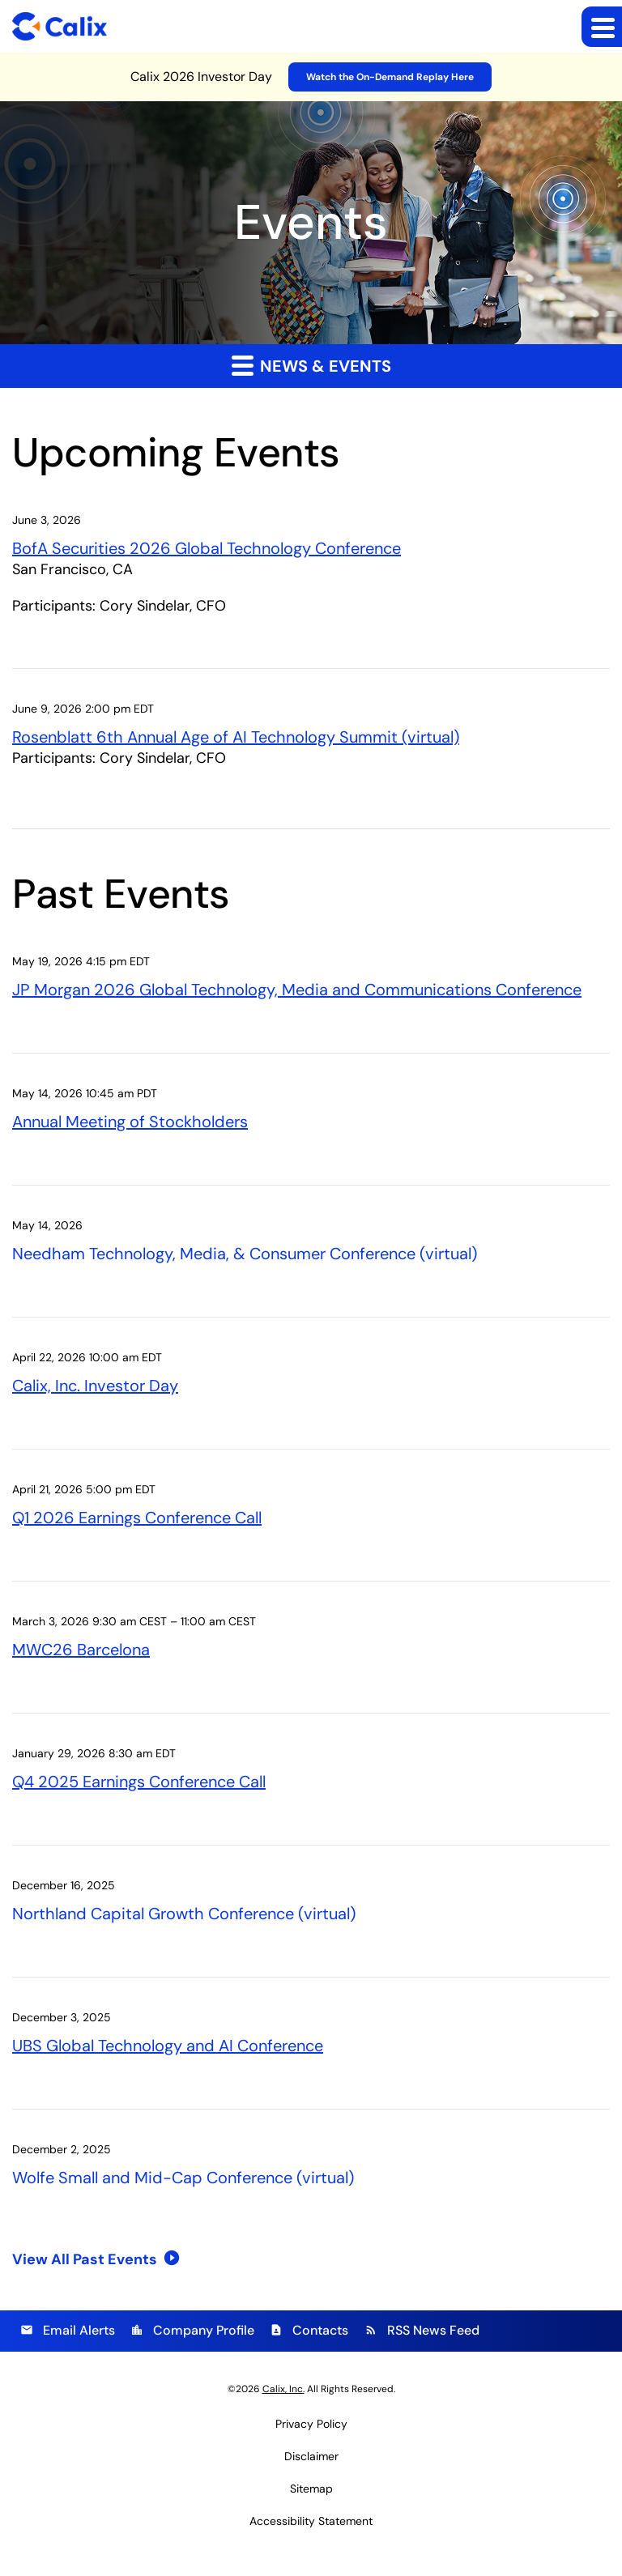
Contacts (309, 2326)
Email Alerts (67, 2326)
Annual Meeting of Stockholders (130, 1120)
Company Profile (192, 2326)
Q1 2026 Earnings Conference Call (137, 1515)
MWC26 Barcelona (81, 1647)
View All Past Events (84, 2256)
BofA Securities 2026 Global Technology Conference (206, 547)
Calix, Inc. (283, 2384)
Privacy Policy (311, 2419)
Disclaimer (311, 2452)
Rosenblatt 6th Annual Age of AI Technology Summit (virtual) (235, 736)
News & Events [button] (311, 365)
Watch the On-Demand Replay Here (390, 76)
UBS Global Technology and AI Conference (167, 2042)
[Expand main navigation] (602, 26)
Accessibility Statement (311, 2517)
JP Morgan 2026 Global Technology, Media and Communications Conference (297, 988)
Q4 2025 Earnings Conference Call (139, 1779)
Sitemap (311, 2484)
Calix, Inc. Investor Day (95, 1383)
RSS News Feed (421, 2326)
